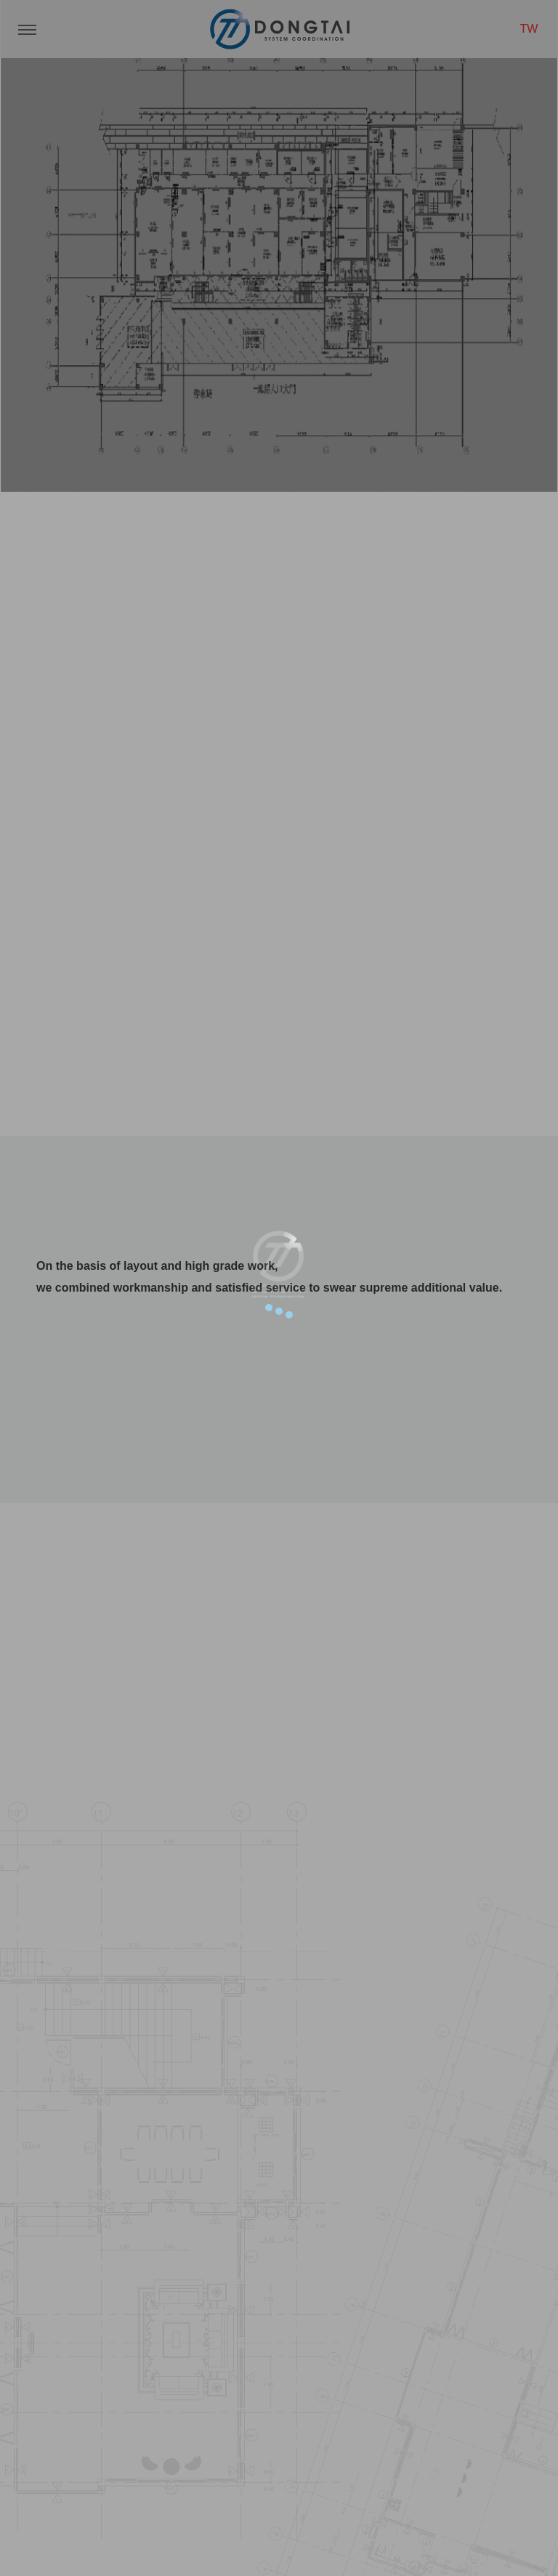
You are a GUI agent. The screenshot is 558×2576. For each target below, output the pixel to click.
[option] (279, 246)
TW (529, 29)
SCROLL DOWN (279, 894)
